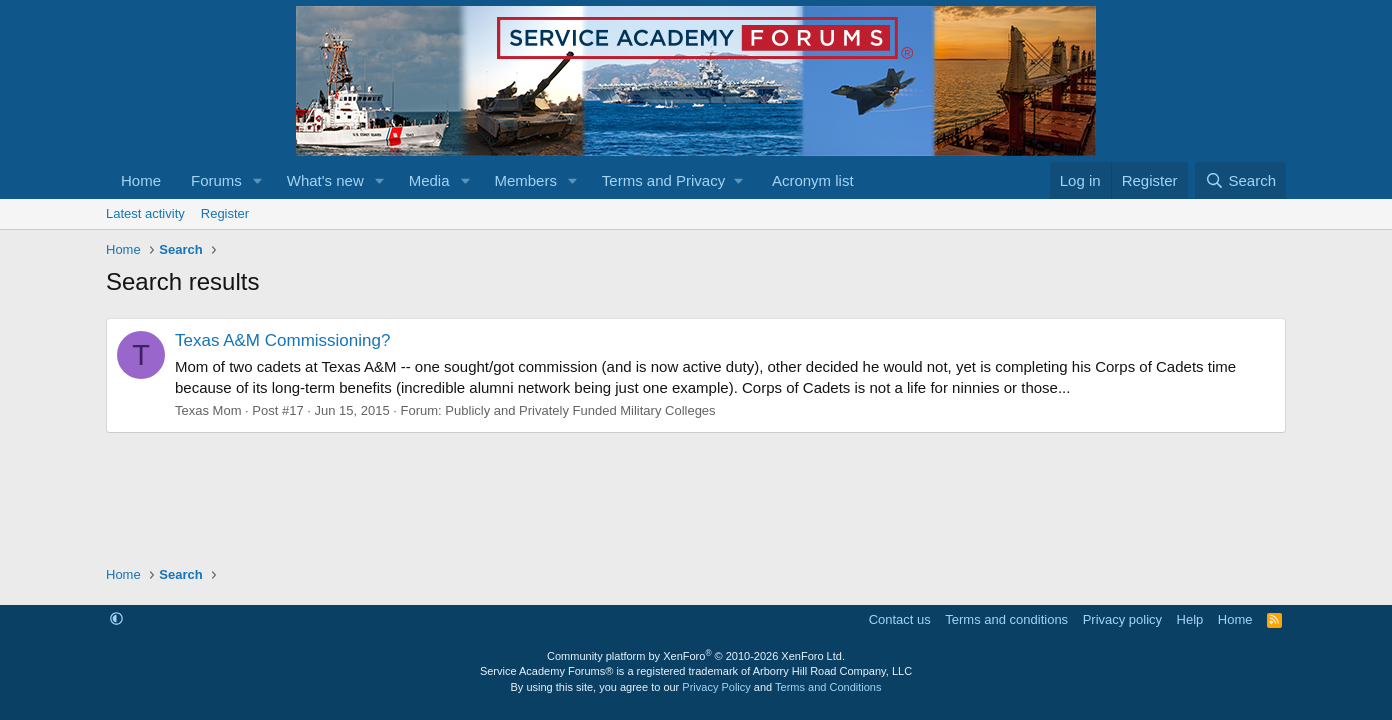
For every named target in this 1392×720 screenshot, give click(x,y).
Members (525, 180)
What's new (325, 180)
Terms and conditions (1006, 619)
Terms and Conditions (828, 687)
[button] (258, 180)
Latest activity (145, 213)
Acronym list (813, 180)
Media (429, 180)
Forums (216, 180)
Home (141, 180)
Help (1190, 619)
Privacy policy (1122, 619)
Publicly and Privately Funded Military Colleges (580, 410)
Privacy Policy (716, 687)
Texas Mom (208, 410)
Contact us (900, 619)
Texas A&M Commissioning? (282, 340)
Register (225, 213)
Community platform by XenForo (696, 656)
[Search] (1240, 180)
